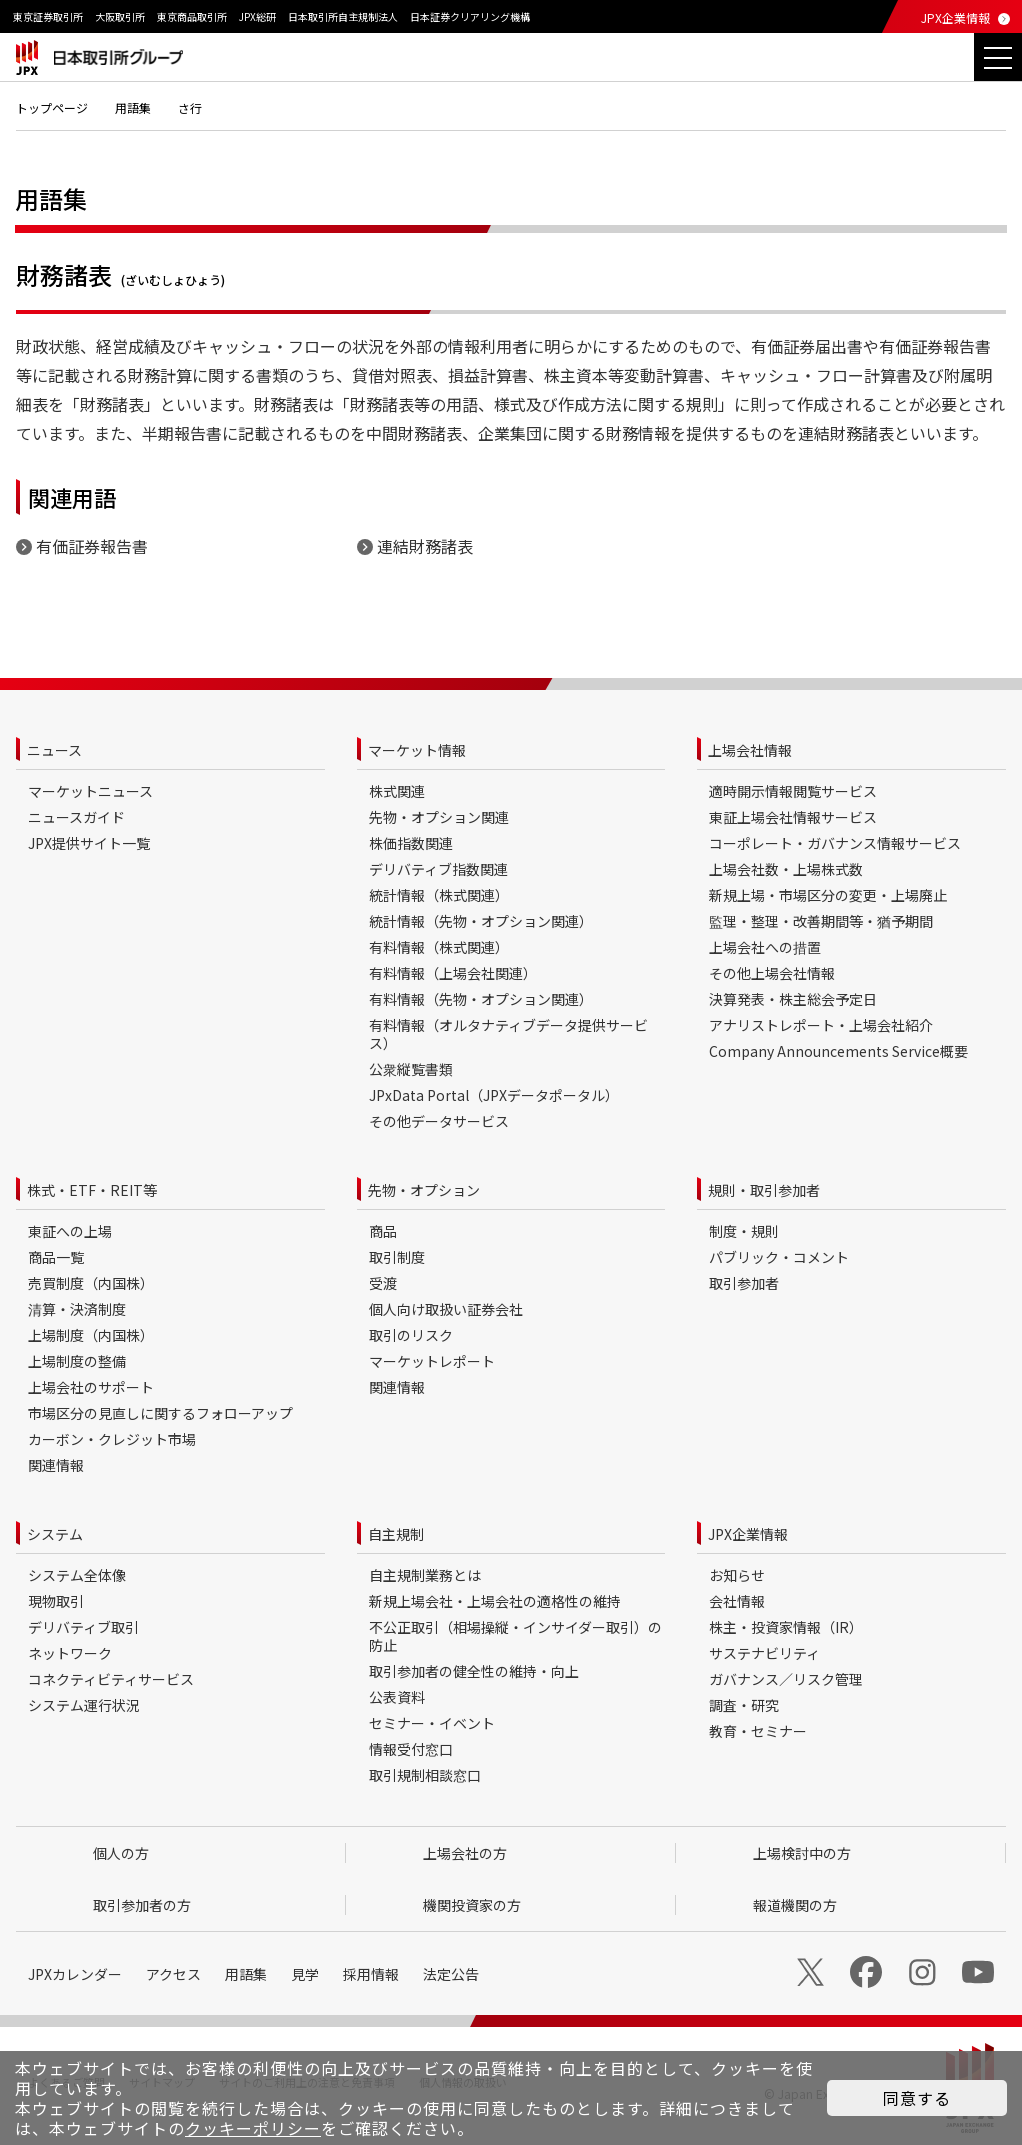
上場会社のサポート (91, 1387)
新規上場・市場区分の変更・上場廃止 (828, 895)
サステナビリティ (764, 1653)
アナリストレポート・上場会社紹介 (821, 1025)
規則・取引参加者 (764, 1190)
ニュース (54, 750)
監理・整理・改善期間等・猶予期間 (821, 921)
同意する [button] (917, 2098)
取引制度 (397, 1257)
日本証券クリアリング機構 (470, 16)
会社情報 (737, 1601)
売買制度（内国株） (91, 1283)
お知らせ (737, 1575)
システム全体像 (77, 1575)
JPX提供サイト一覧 (89, 843)
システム (55, 1534)
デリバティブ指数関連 (438, 869)
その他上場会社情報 (772, 973)
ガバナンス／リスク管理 (786, 1679)
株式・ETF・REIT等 (92, 1190)
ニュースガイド (76, 817)
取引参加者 (744, 1283)
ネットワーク (70, 1653)
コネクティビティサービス (111, 1679)
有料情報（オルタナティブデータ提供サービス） (508, 1034)
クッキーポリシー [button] (253, 2128)
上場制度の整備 (77, 1361)
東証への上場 (70, 1231)
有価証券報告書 (92, 546)
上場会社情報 (750, 750)
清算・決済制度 (77, 1309)
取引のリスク (411, 1335)
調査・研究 (744, 1705)
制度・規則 (744, 1231)
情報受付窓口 (411, 1749)
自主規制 (396, 1534)
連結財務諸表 (425, 546)
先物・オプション (424, 1190)
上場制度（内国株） (91, 1335)
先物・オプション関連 (439, 817)
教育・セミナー (758, 1731)
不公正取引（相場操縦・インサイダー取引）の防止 (515, 1636)
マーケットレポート (432, 1361)
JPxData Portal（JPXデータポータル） (494, 1095)
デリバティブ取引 (83, 1627)
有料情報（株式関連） (439, 947)
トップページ (52, 107)
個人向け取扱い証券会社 (446, 1309)
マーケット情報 (417, 750)
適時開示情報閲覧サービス (793, 791)
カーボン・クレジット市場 (112, 1439)
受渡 (383, 1283)
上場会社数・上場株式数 (786, 869)
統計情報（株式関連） (439, 895)
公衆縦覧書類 (411, 1069)
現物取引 (56, 1601)
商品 (383, 1231)
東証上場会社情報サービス (793, 817)
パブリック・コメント (779, 1257)
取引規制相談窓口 (425, 1775)
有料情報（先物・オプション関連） (481, 999)
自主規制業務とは (425, 1575)
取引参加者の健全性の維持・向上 (474, 1671)
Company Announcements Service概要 (838, 1051)
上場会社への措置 (765, 947)
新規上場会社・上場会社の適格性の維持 (495, 1601)
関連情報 (56, 1465)
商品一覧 (56, 1257)
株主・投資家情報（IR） (786, 1627)
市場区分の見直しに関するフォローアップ (160, 1413)
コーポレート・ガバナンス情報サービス (835, 843)
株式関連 (397, 791)
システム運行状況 (84, 1705)
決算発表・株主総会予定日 (793, 999)
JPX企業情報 (955, 17)
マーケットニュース (90, 791)
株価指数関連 (411, 843)
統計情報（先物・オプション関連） (481, 921)
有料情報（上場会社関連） (453, 973)
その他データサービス (439, 1121)
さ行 (190, 107)
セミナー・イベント (432, 1723)
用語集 (133, 107)
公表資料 (397, 1697)
